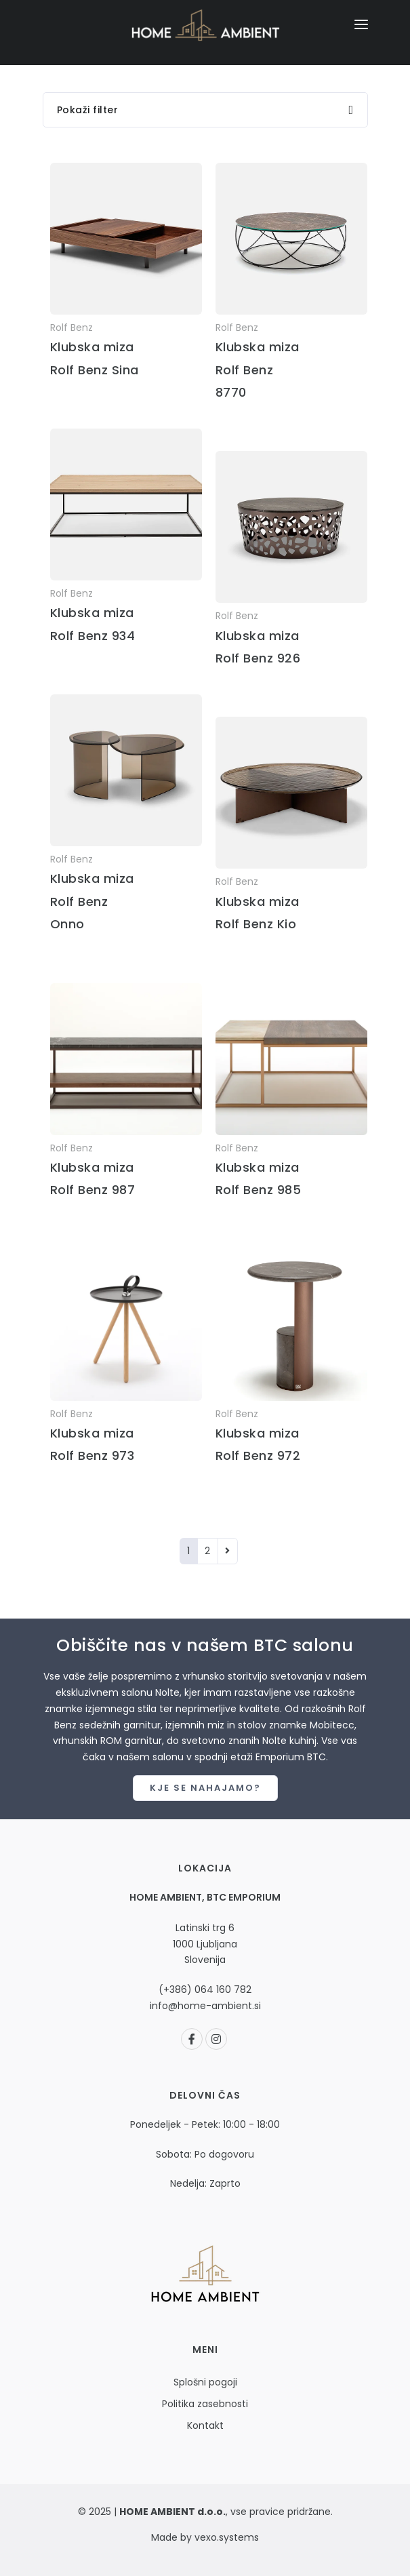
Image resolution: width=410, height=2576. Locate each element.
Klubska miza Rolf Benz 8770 (258, 369)
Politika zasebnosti (205, 2404)
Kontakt (205, 2425)
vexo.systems (225, 2537)
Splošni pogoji (205, 2382)
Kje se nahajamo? (205, 1787)
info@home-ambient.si (205, 2006)
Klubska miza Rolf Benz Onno (92, 901)
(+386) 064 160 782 (205, 1989)
